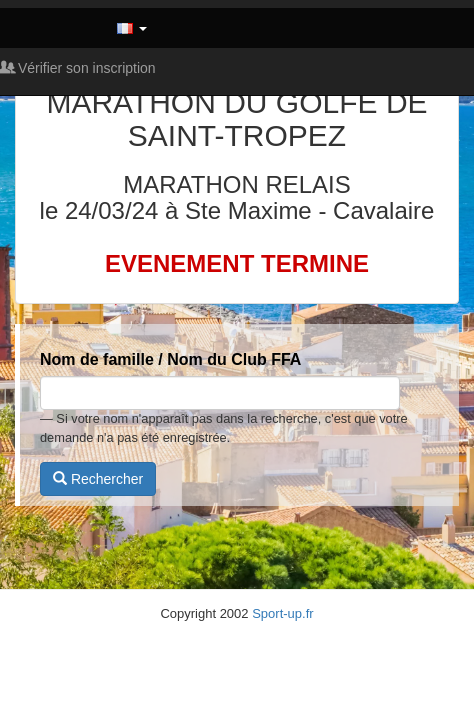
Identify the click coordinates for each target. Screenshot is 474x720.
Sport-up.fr (282, 613)
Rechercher (98, 479)
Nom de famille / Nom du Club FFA (170, 359)
